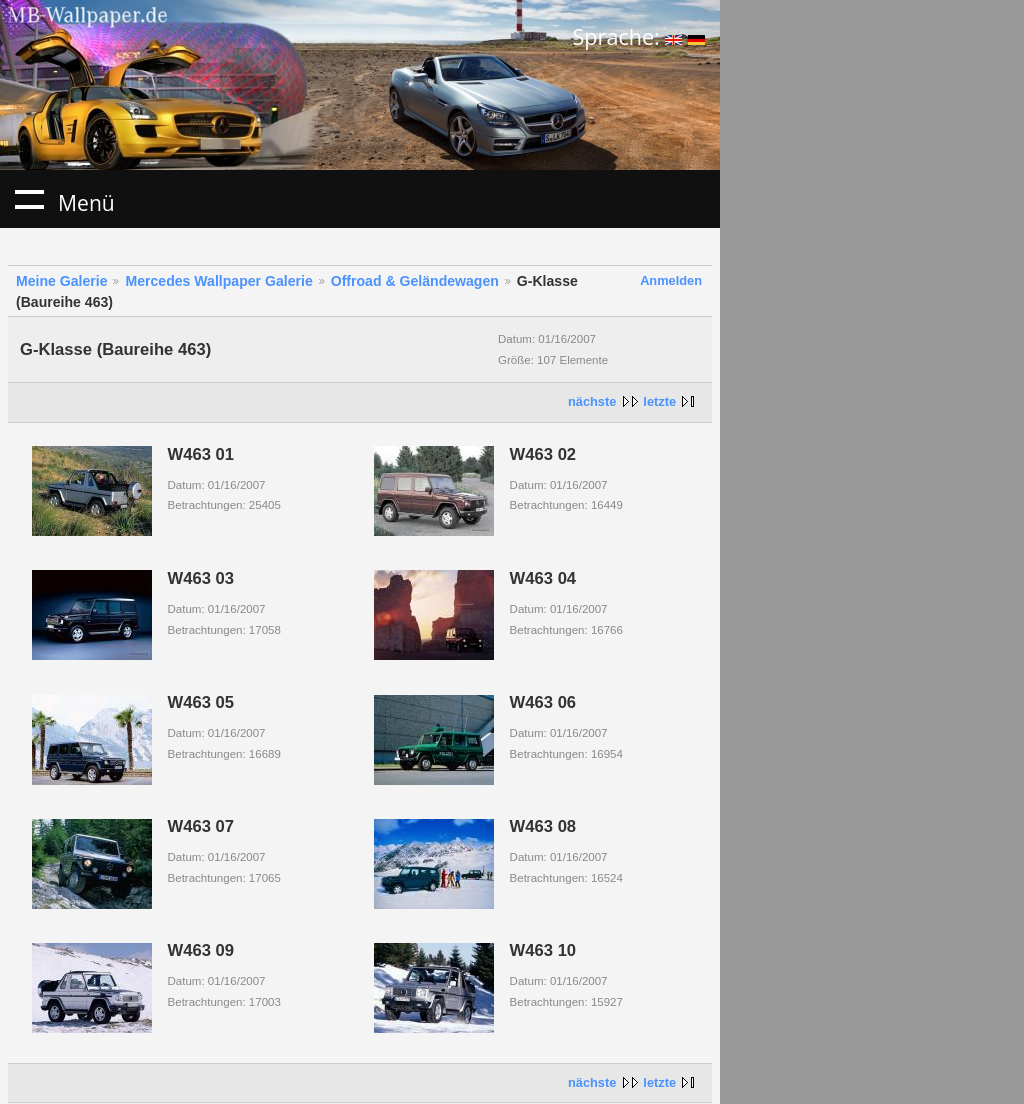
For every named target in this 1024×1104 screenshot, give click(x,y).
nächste (592, 401)
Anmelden (671, 280)
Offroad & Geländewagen (415, 281)
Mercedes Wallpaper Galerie (218, 281)
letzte (659, 401)
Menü (29, 199)
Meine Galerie (62, 281)
